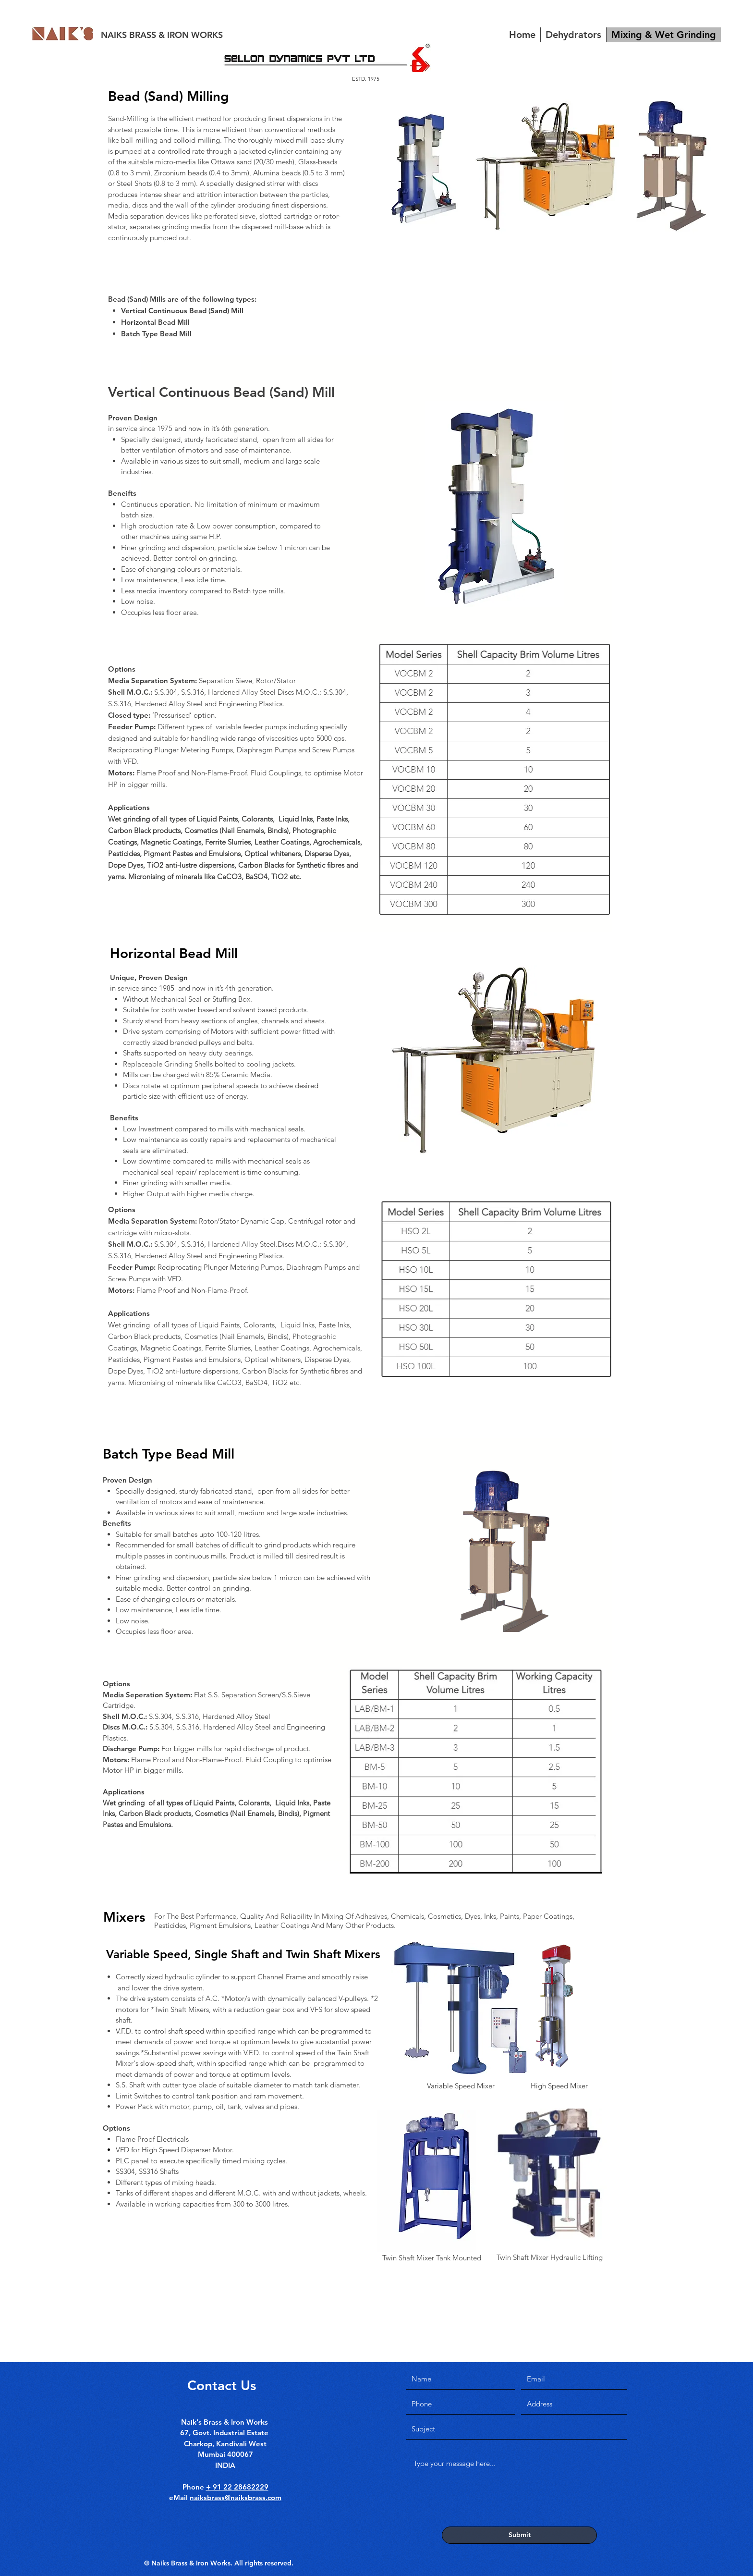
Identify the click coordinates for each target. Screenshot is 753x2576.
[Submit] (519, 2535)
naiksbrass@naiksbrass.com (235, 2497)
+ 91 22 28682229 (237, 2486)
